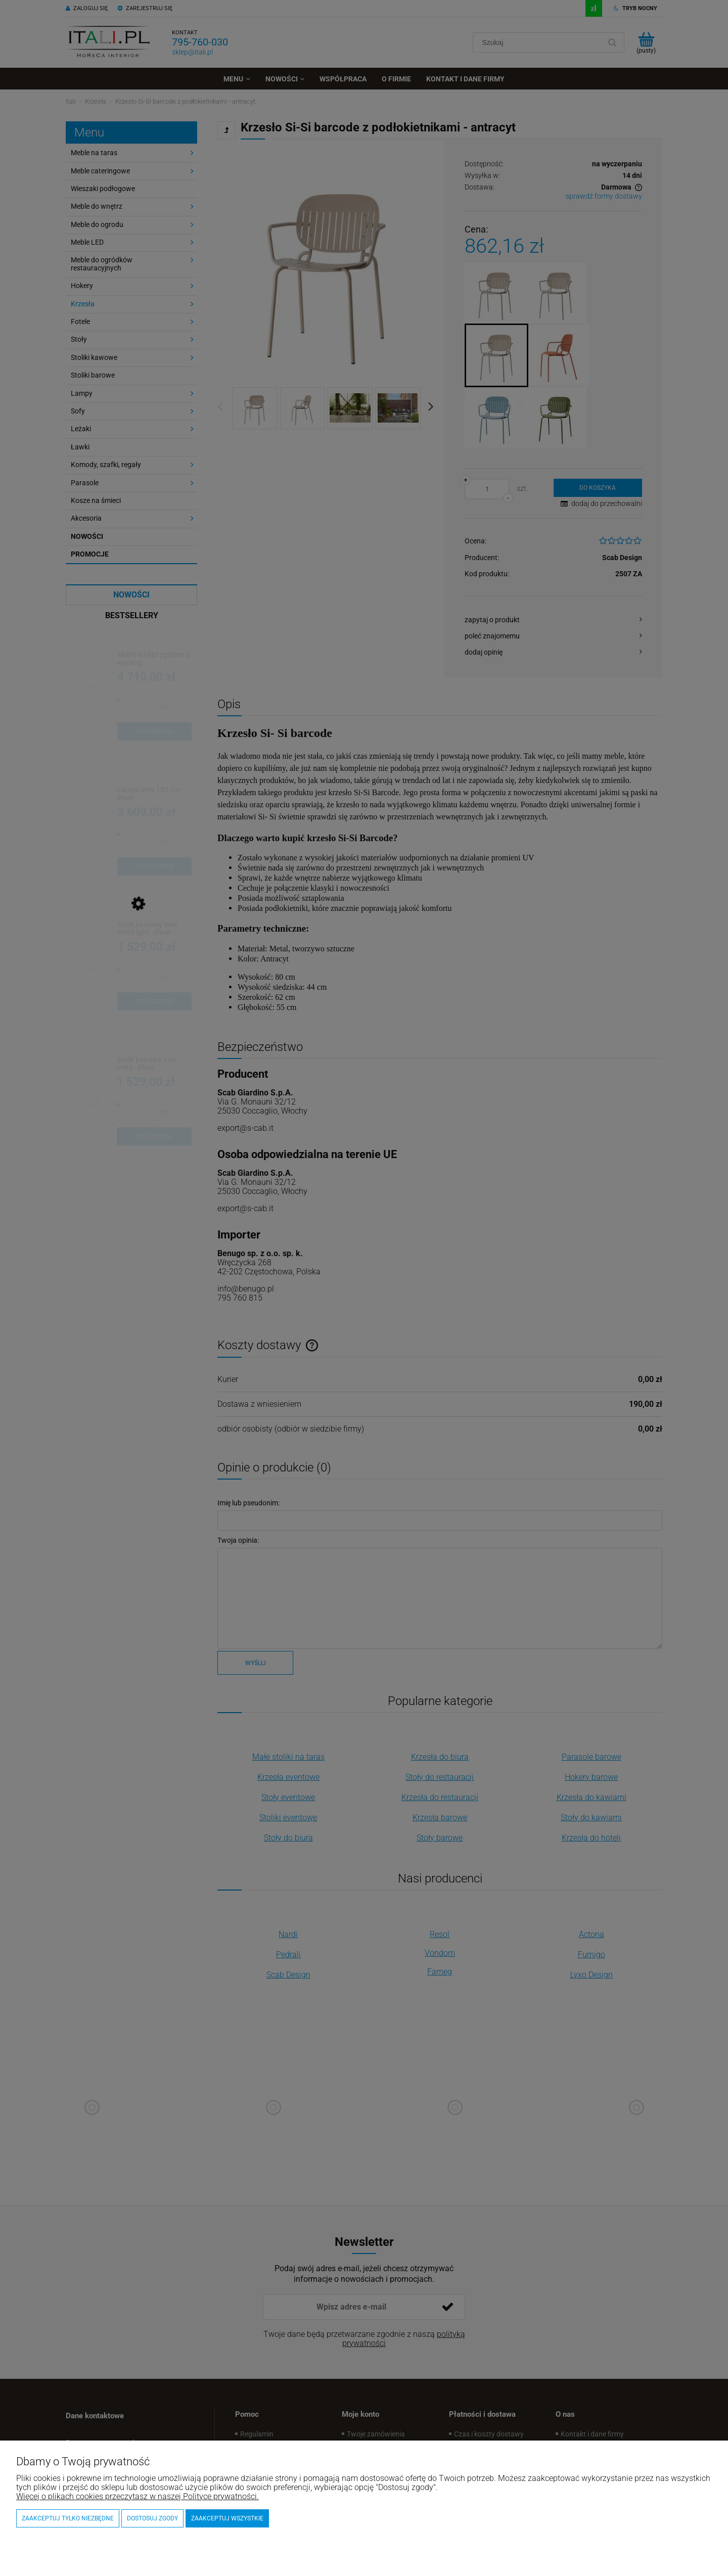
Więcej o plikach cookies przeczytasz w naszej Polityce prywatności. (137, 2496)
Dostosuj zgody (152, 2518)
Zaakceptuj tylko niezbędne (68, 2518)
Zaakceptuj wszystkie (227, 2518)
